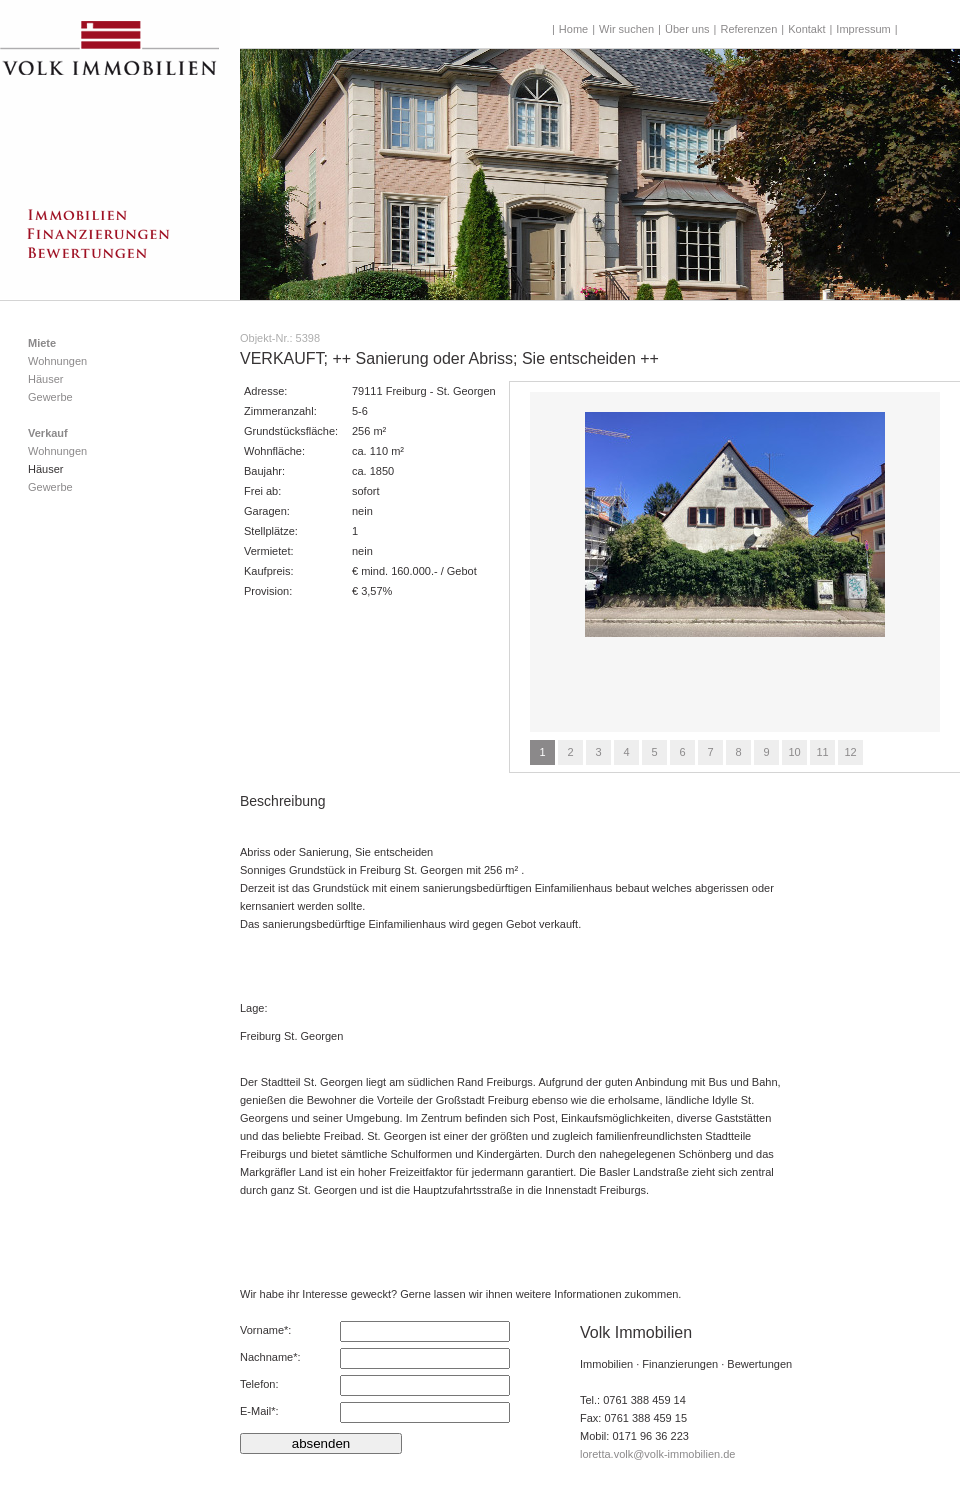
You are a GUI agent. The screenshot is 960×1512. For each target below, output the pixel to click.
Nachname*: (270, 1357)
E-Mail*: (259, 1411)
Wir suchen (626, 29)
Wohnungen (57, 361)
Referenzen (748, 29)
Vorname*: (265, 1330)
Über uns (687, 29)
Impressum (863, 29)
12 (850, 752)
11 (822, 752)
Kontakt (806, 29)
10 (794, 752)
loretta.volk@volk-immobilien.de (657, 1454)
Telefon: (259, 1384)
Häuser (45, 379)
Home (573, 29)
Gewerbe (50, 397)
